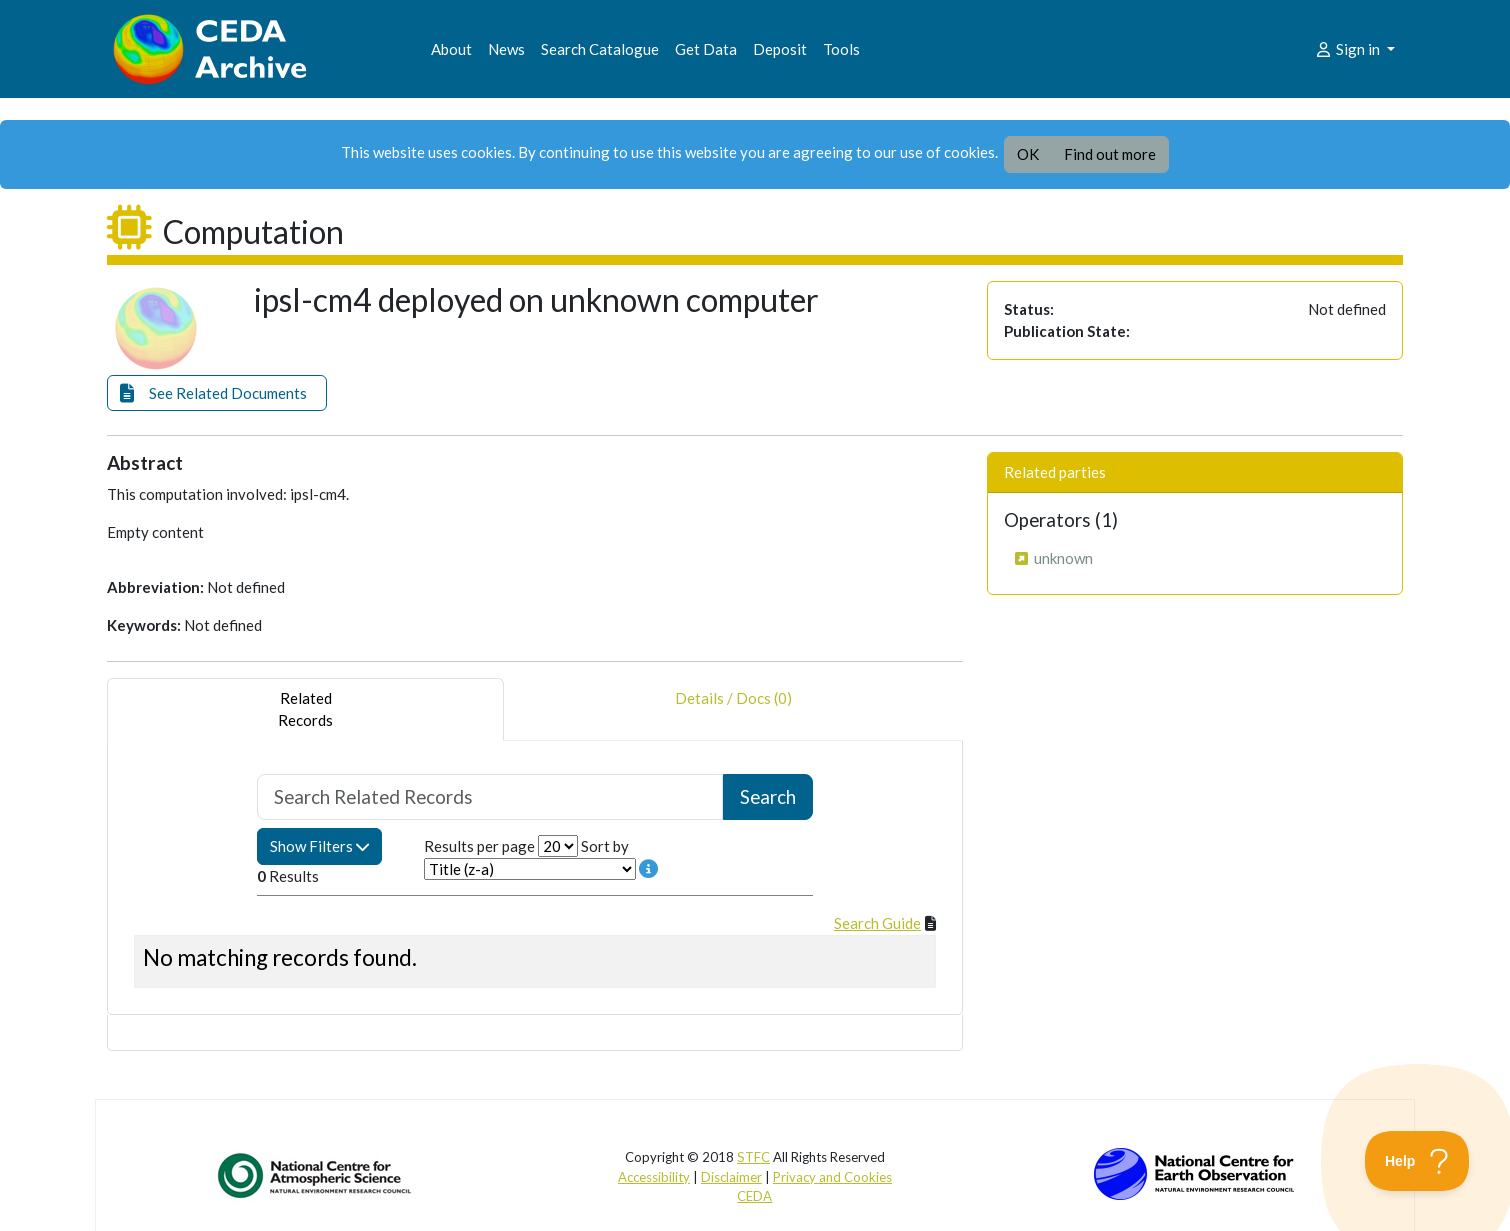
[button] (217, 393)
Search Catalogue (600, 49)
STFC (753, 1157)
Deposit (780, 49)
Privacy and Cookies (832, 1177)
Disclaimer (731, 1177)
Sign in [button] (1348, 49)
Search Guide (877, 923)
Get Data (706, 49)
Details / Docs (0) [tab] (733, 709)
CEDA (754, 1196)
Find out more (1110, 154)
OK (1028, 154)
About (451, 49)
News (506, 49)
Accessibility (654, 1177)
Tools (841, 49)
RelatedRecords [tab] (305, 709)
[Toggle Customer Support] (1417, 1161)
